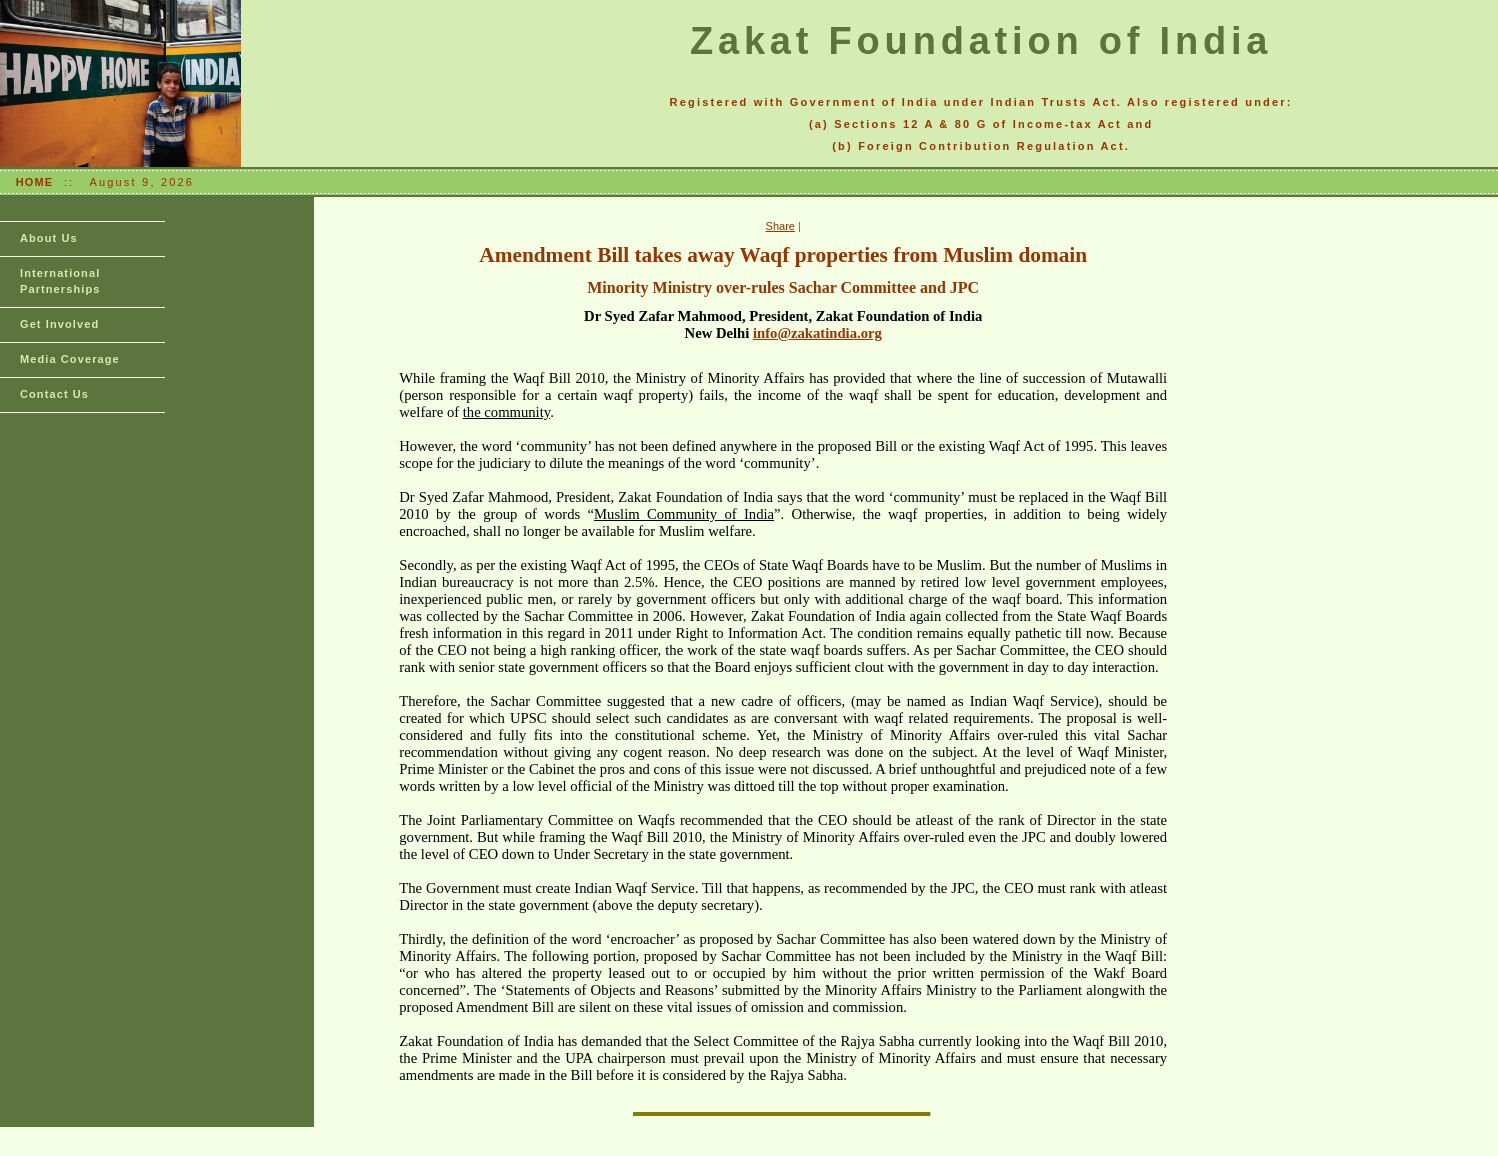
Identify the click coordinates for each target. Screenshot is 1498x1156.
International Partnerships (60, 281)
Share (780, 226)
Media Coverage (70, 359)
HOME (34, 182)
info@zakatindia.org (817, 333)
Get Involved (59, 324)
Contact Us (54, 394)
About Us (49, 238)
